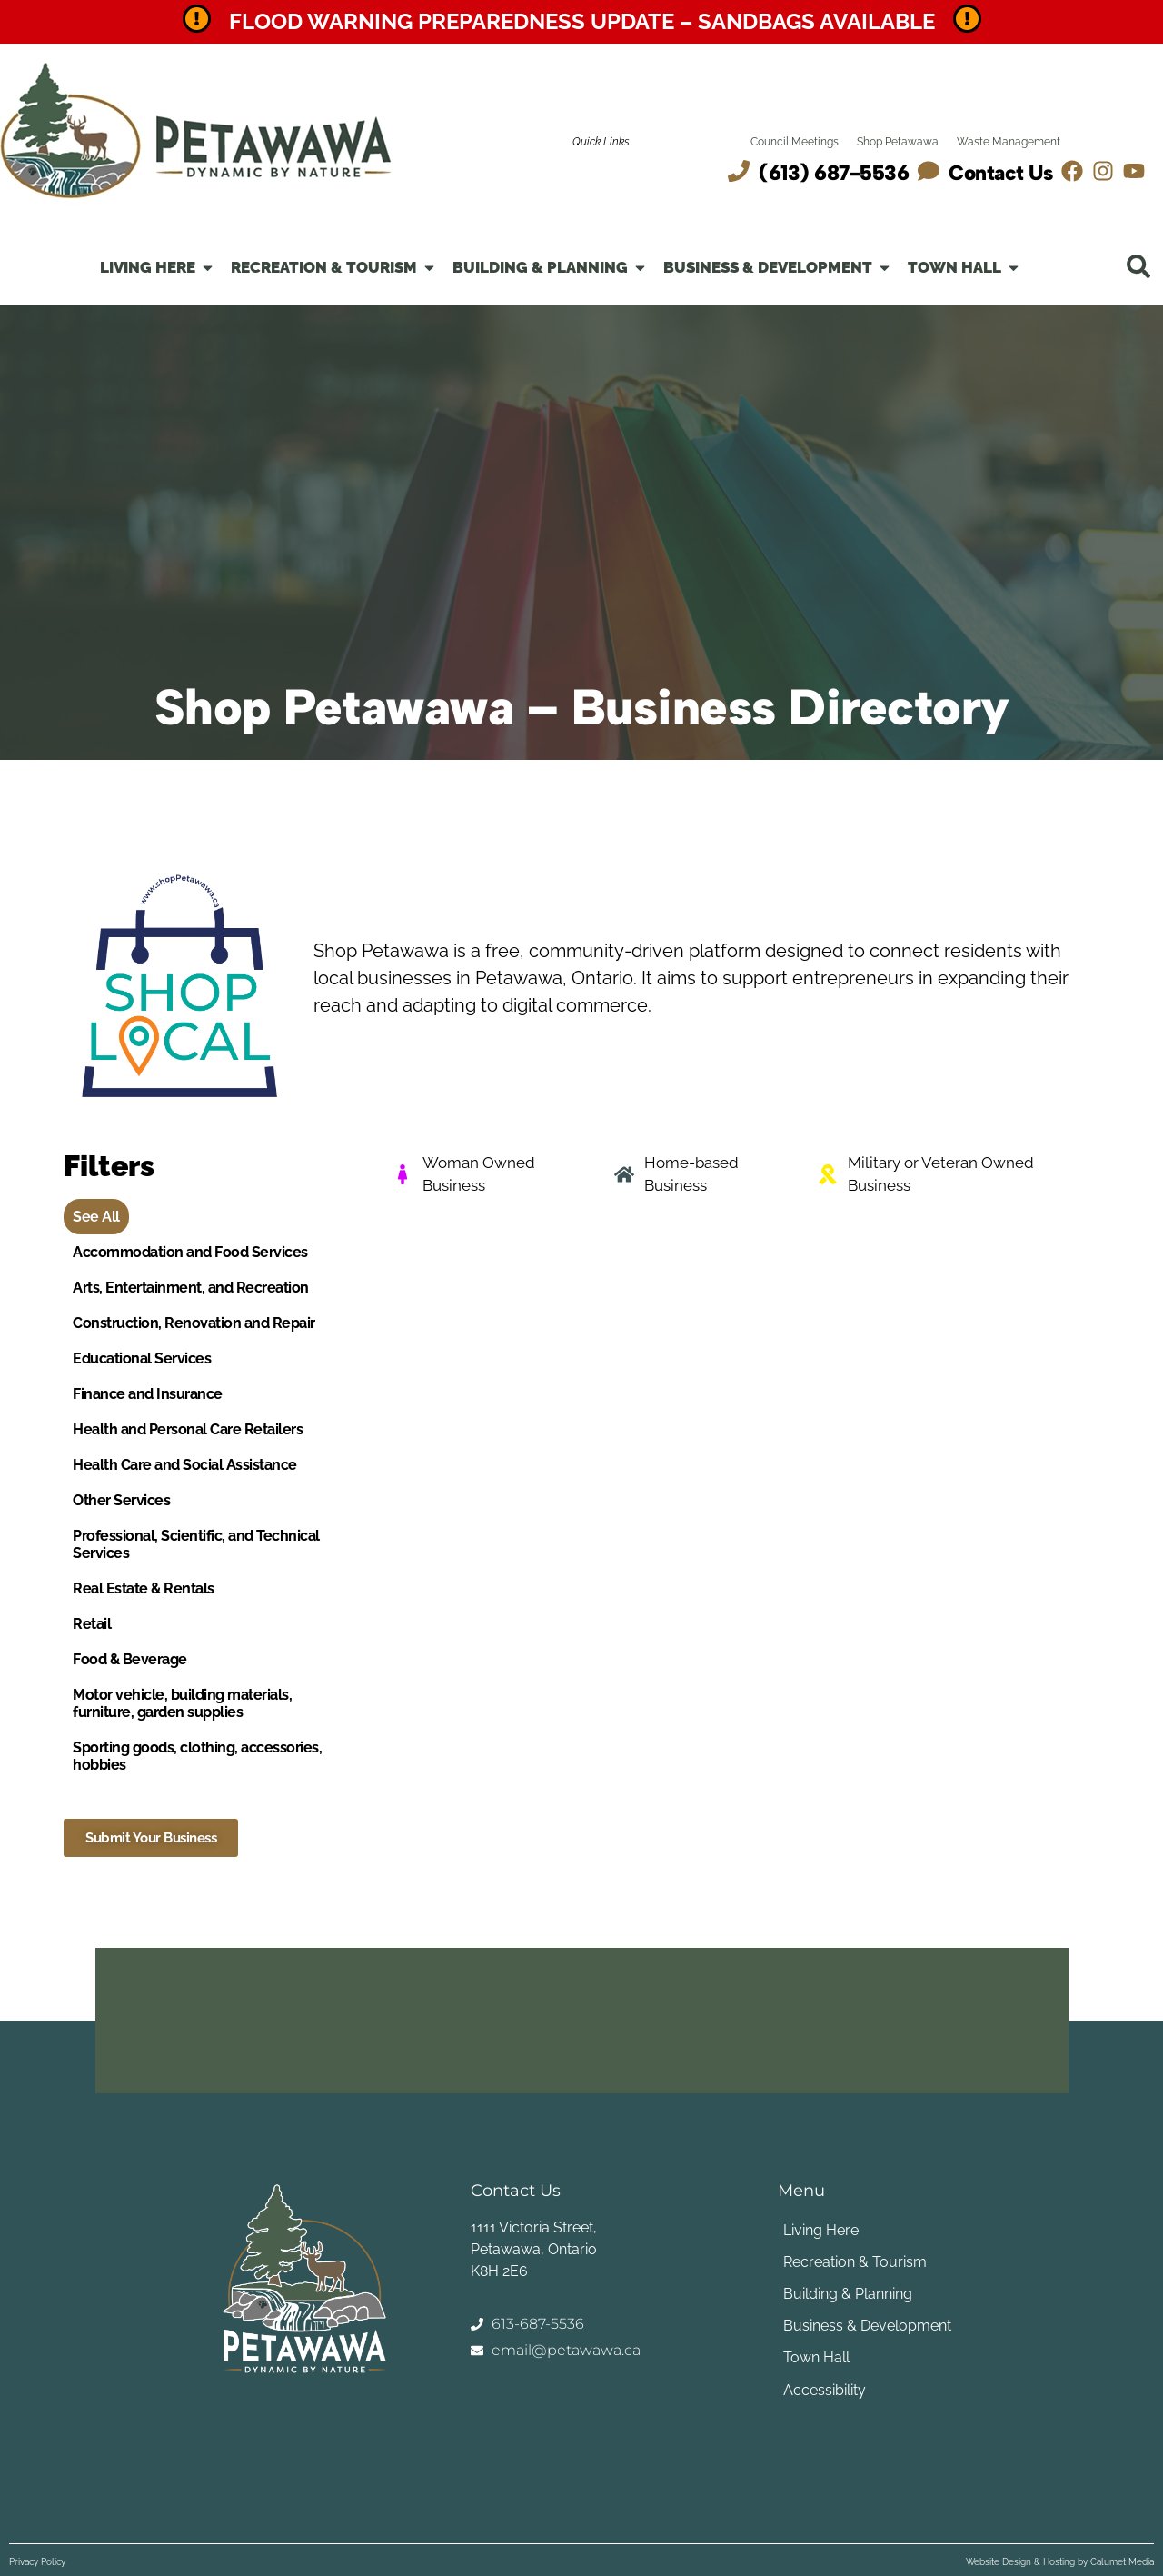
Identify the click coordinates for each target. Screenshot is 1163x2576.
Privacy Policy (37, 2562)
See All (96, 1216)
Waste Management (1008, 141)
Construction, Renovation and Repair (194, 1323)
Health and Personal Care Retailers (188, 1429)
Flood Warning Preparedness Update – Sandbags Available (582, 21)
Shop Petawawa (898, 141)
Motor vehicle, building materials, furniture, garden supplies (182, 1703)
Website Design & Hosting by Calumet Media (1060, 2562)
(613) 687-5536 (834, 172)
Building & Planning (846, 2293)
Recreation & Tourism (854, 2262)
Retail (92, 1623)
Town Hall (815, 2357)
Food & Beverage (130, 1659)
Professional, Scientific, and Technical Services (196, 1544)
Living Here (820, 2230)
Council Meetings (794, 141)
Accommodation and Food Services (190, 1252)
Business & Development (866, 2325)
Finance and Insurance (148, 1394)
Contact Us (1000, 172)
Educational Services (142, 1358)
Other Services (121, 1500)
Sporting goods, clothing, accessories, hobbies (197, 1756)
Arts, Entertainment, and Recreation (191, 1287)
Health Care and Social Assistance (185, 1464)
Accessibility (823, 2389)
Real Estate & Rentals (143, 1588)
